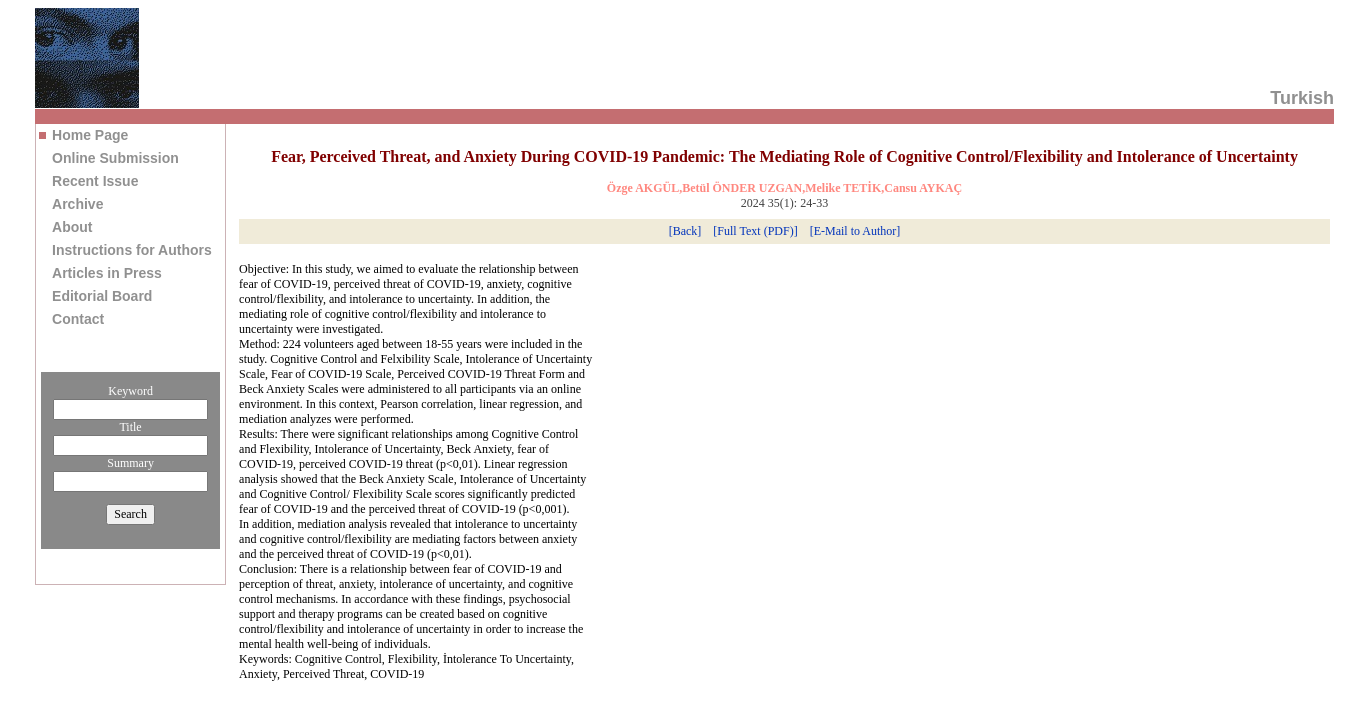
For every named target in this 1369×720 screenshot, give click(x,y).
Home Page (90, 135)
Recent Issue (95, 181)
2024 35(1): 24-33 (784, 203)
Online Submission (115, 158)
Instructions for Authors (132, 250)
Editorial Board (102, 296)
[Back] (685, 231)
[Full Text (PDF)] (755, 231)
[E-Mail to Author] (855, 231)
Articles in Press (107, 273)
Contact (78, 319)
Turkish (1302, 98)
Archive (77, 204)
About (72, 227)
